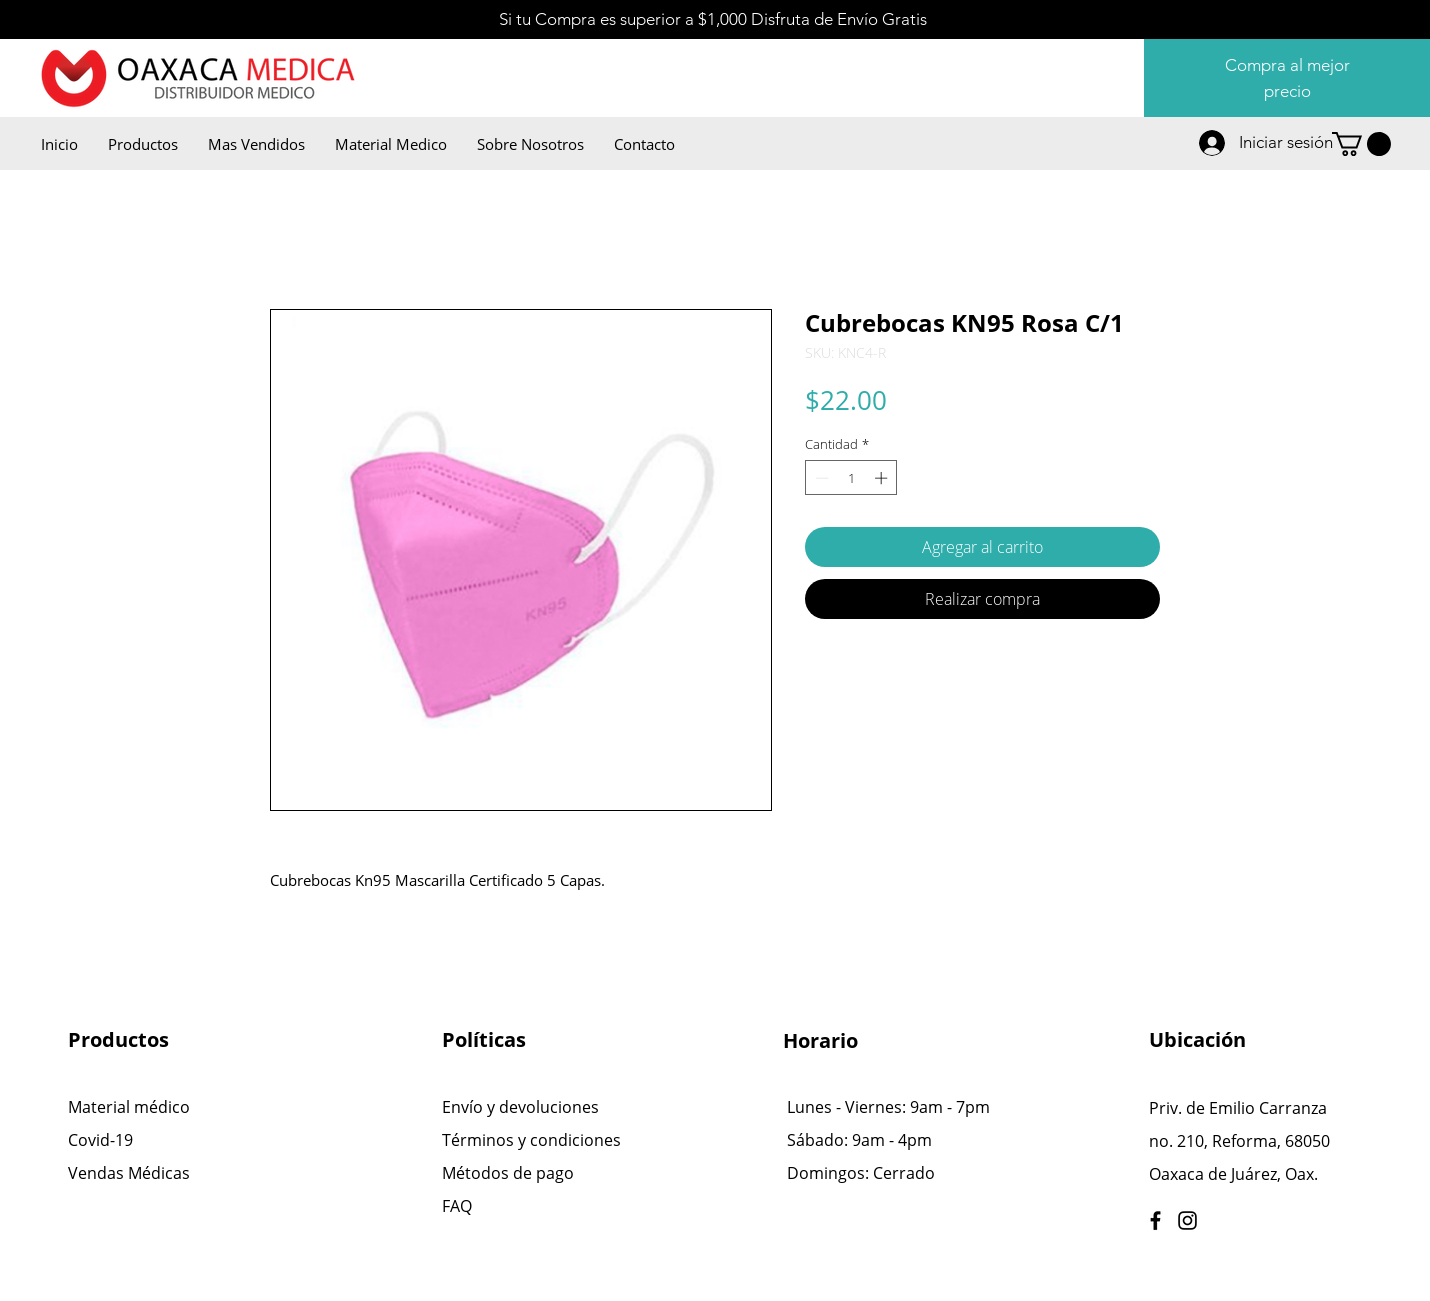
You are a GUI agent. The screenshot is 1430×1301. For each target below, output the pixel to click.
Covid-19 (100, 1140)
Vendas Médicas (129, 1173)
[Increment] (883, 478)
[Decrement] (820, 478)
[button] (1361, 144)
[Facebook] (1155, 1220)
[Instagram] (1187, 1220)
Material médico (129, 1107)
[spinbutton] (851, 478)
